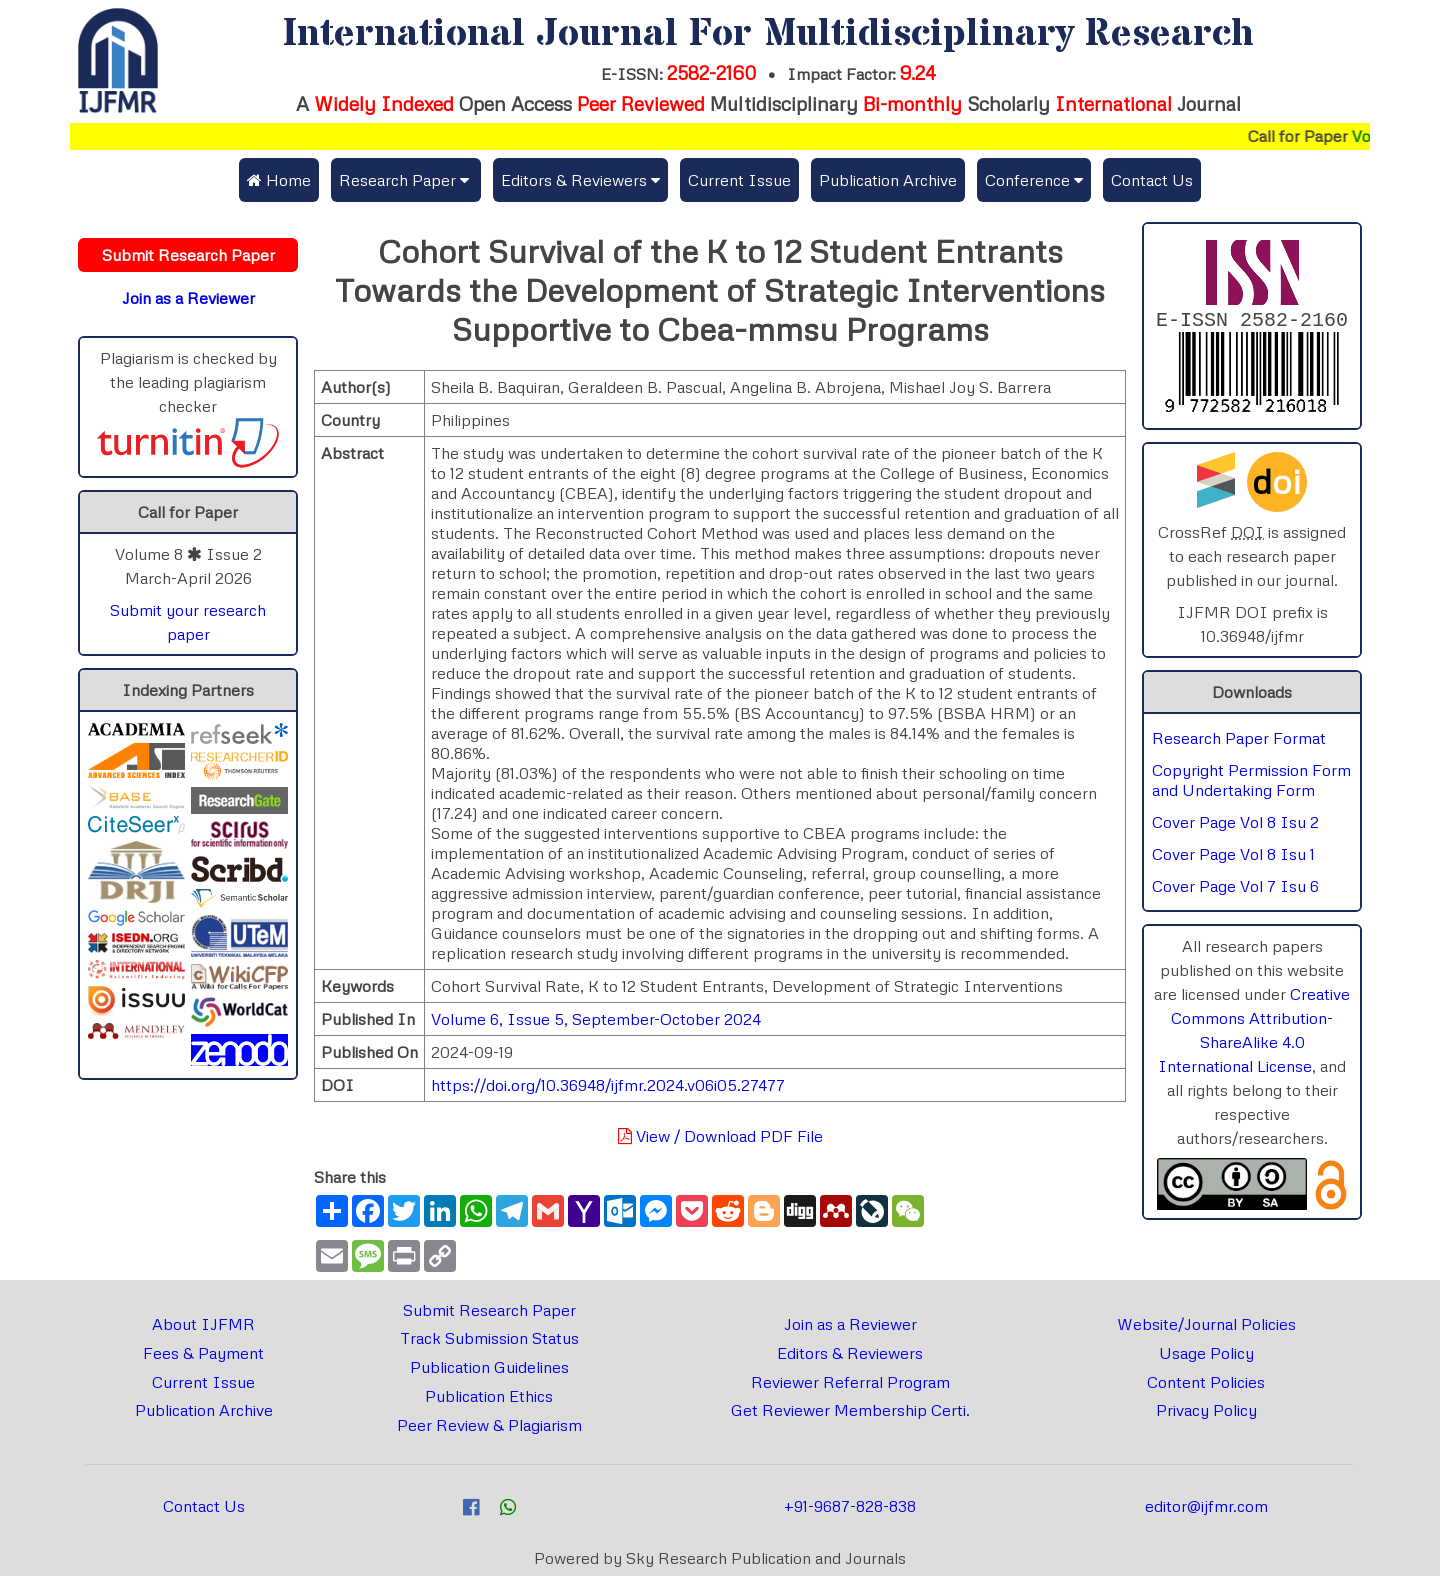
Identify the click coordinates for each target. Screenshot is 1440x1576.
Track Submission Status (489, 1338)
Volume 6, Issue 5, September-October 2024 (596, 1019)
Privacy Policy (1206, 1410)
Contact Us (1152, 180)
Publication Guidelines (489, 1367)
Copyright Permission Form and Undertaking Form (1251, 784)
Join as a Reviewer (850, 1324)
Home (279, 180)
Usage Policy (1206, 1353)
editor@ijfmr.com (1206, 1506)
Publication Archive (888, 180)
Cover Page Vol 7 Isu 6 (1235, 890)
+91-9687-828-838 (850, 1506)
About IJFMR (203, 1324)
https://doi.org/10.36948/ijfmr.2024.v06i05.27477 (608, 1085)
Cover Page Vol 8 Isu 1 (1233, 858)
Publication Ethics (489, 1396)
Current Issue (739, 180)
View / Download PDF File (720, 1136)
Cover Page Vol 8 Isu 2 (1235, 826)
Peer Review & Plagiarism (489, 1425)
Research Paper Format (1239, 742)
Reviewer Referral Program (850, 1382)
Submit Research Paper (489, 1310)
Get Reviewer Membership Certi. (850, 1410)
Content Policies (1206, 1382)
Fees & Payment (203, 1353)
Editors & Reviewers (850, 1353)
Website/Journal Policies (1206, 1324)
